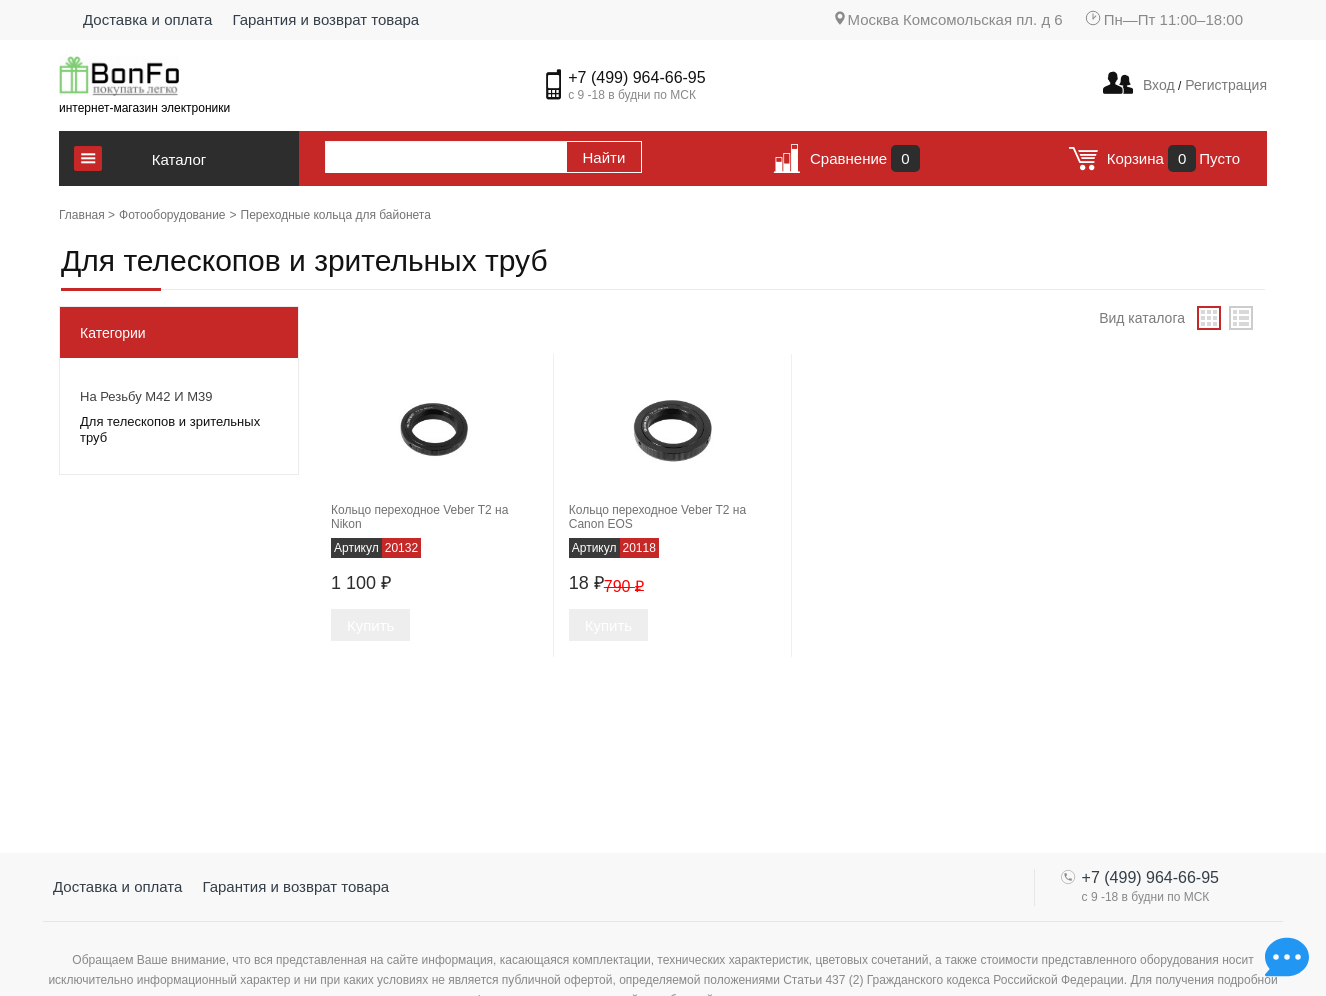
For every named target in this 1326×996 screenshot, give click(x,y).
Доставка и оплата (147, 19)
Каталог (179, 159)
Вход (1159, 85)
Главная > (87, 215)
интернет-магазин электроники (144, 108)
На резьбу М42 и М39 (146, 396)
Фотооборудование (172, 215)
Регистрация (1224, 85)
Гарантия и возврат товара (325, 19)
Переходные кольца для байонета (336, 215)
